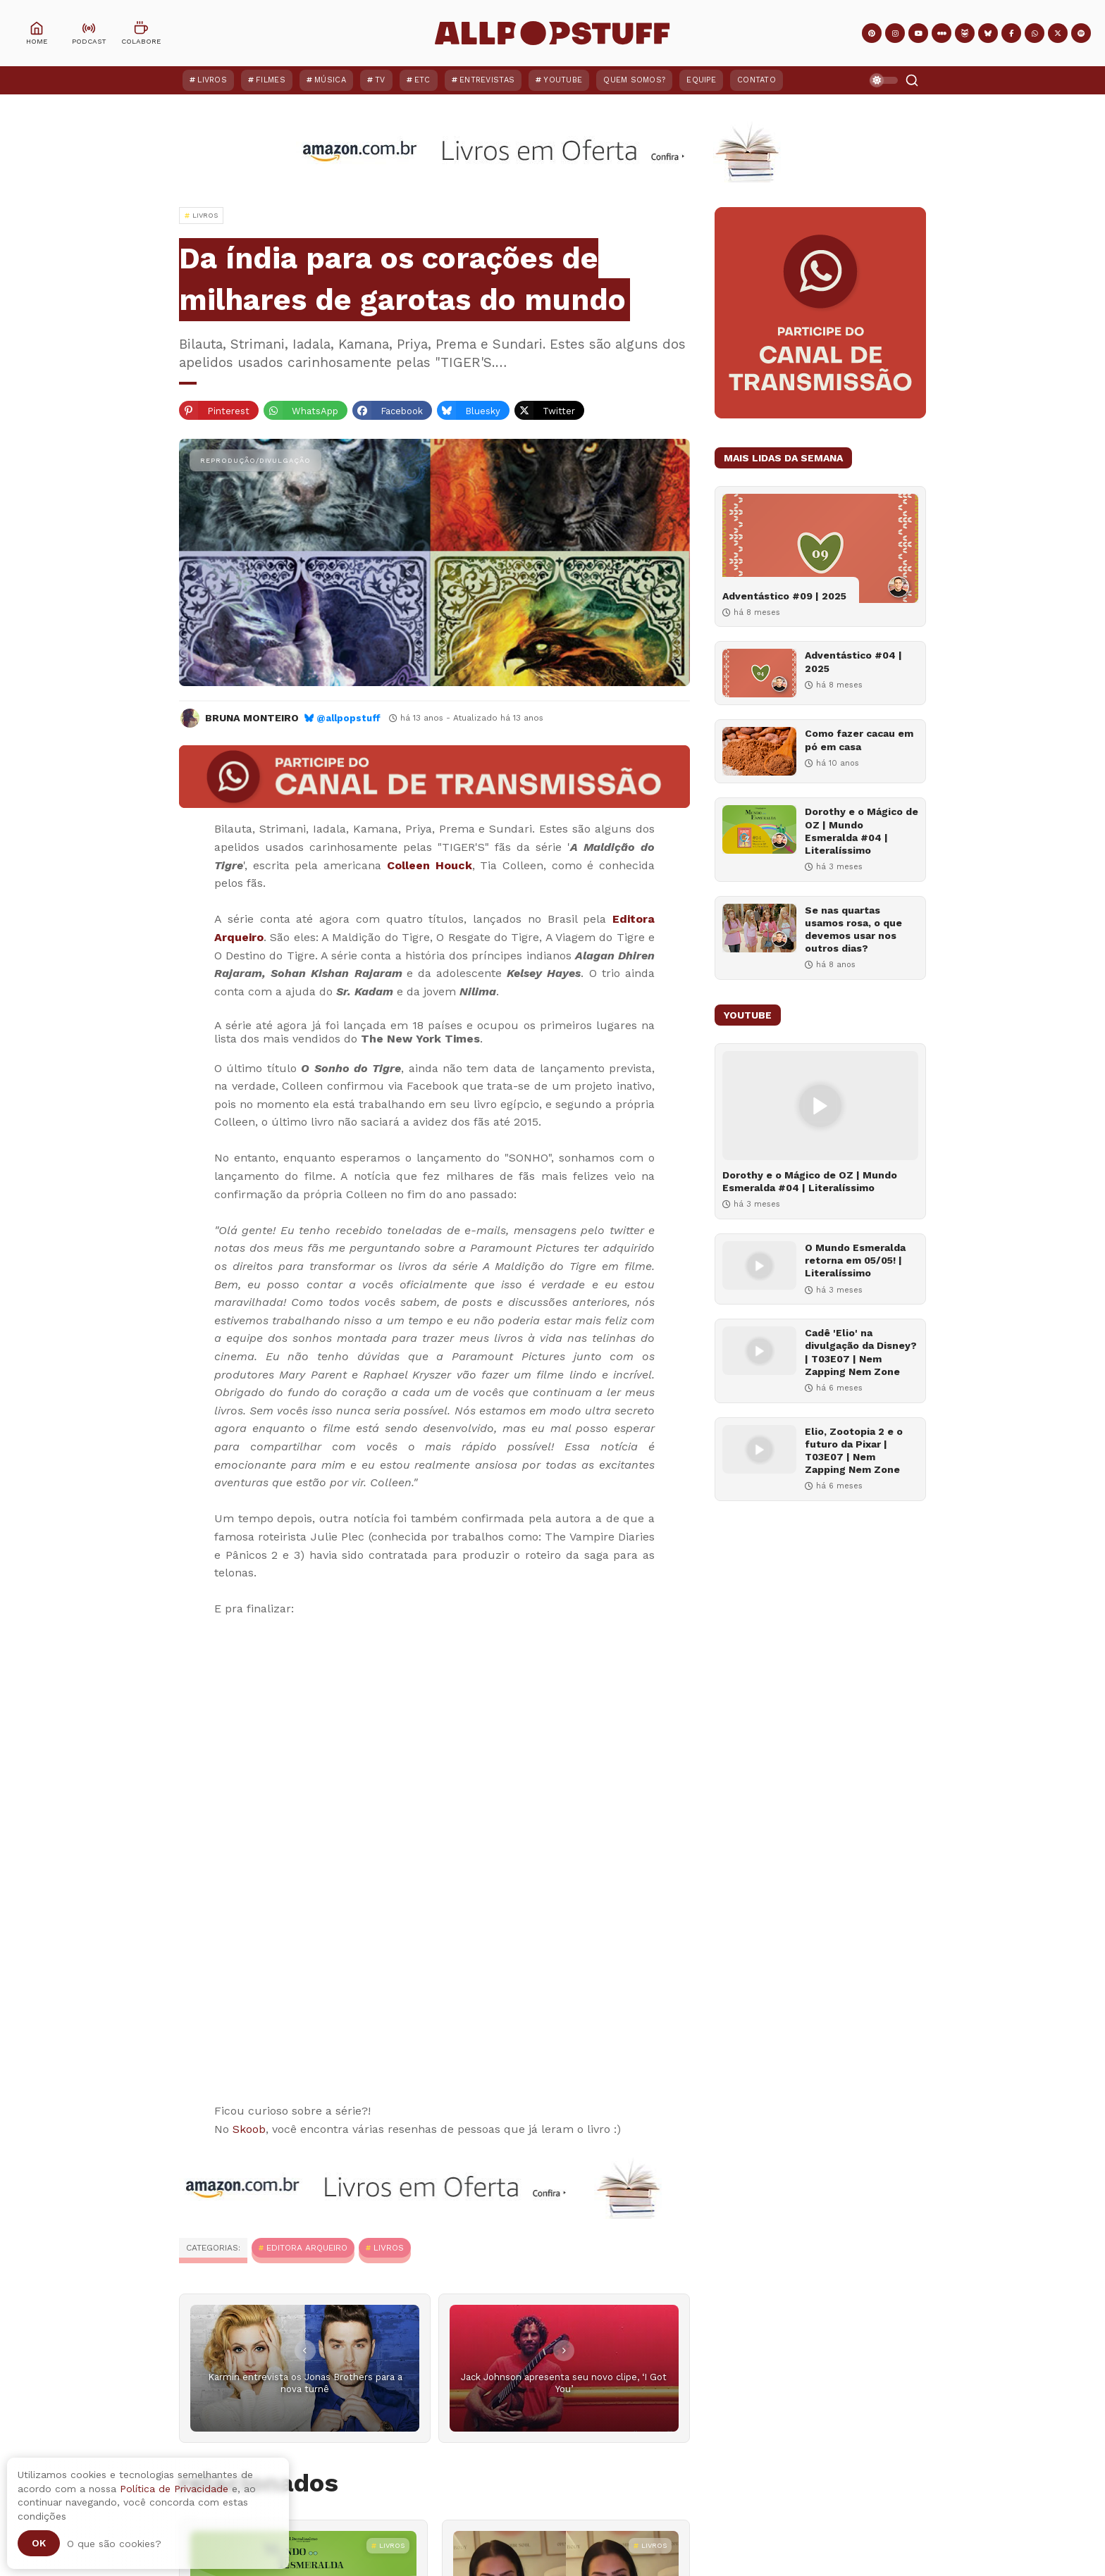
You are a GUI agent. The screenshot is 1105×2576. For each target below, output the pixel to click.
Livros (212, 80)
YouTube (562, 80)
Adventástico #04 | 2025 (853, 661)
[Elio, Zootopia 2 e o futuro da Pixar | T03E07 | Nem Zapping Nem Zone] (759, 1449)
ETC (422, 80)
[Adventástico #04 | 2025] (759, 673)
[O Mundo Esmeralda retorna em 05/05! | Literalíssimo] (759, 1265)
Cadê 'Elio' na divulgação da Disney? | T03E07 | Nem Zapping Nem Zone (861, 1352)
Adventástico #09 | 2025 (784, 596)
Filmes (270, 80)
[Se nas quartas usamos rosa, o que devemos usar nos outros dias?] (759, 928)
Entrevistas (486, 80)
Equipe (701, 80)
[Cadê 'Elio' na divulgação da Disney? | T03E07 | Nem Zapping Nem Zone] (759, 1350)
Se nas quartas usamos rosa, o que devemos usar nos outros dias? (853, 929)
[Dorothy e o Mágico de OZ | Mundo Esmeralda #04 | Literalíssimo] (759, 829)
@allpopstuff (348, 718)
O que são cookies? (114, 2543)
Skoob (249, 2129)
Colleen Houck (429, 865)
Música (330, 80)
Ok (39, 2543)
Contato (756, 80)
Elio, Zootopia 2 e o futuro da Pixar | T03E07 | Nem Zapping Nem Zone (854, 1451)
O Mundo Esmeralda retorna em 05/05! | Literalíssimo (855, 1260)
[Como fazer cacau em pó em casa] (759, 751)
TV (380, 80)
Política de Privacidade (174, 2488)
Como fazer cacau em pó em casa (859, 740)
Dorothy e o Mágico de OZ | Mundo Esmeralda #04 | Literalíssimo (861, 831)
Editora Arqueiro (306, 2248)
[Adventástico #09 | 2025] (820, 548)
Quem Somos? (634, 80)
